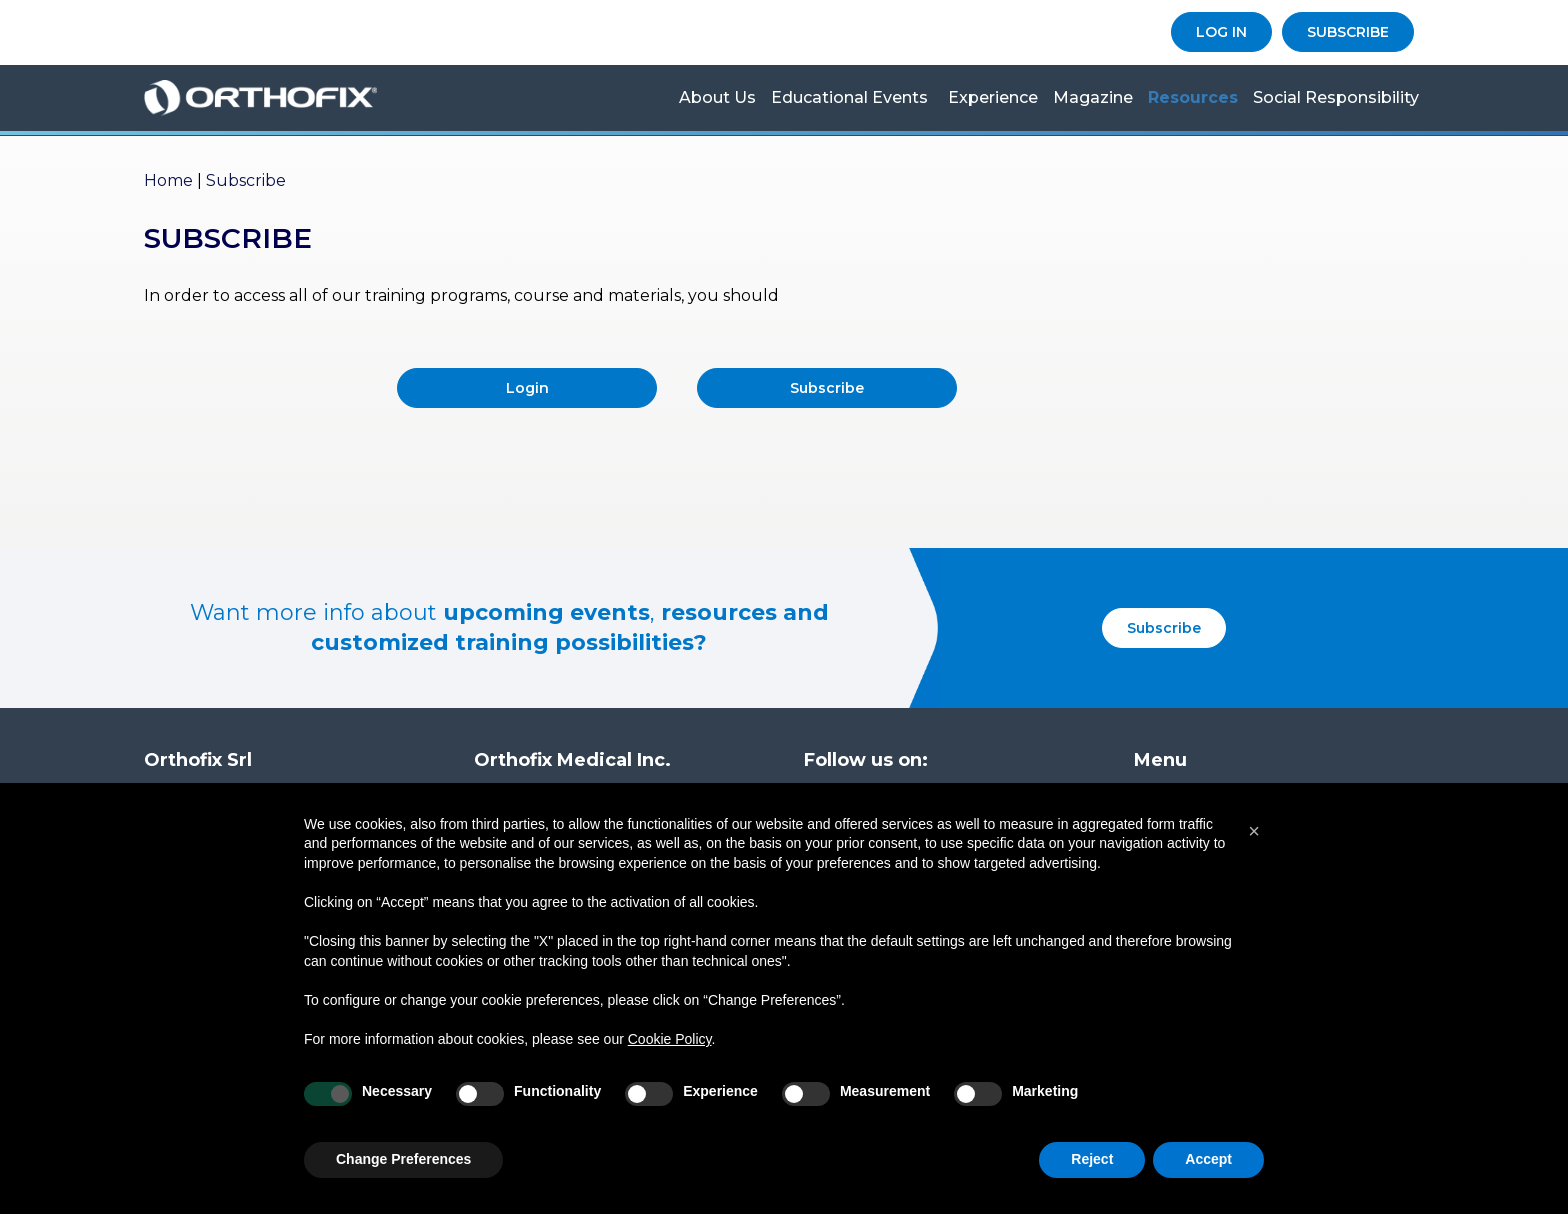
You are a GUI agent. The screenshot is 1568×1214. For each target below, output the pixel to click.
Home (168, 180)
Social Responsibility (1336, 97)
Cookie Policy (670, 1039)
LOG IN (1221, 32)
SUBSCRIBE (1348, 32)
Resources (1193, 97)
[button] (1254, 831)
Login (527, 388)
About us (717, 97)
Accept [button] (1208, 1159)
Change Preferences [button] (403, 1159)
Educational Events (849, 97)
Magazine (1093, 97)
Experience (993, 97)
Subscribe (827, 388)
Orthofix (289, 98)
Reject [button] (1092, 1159)
